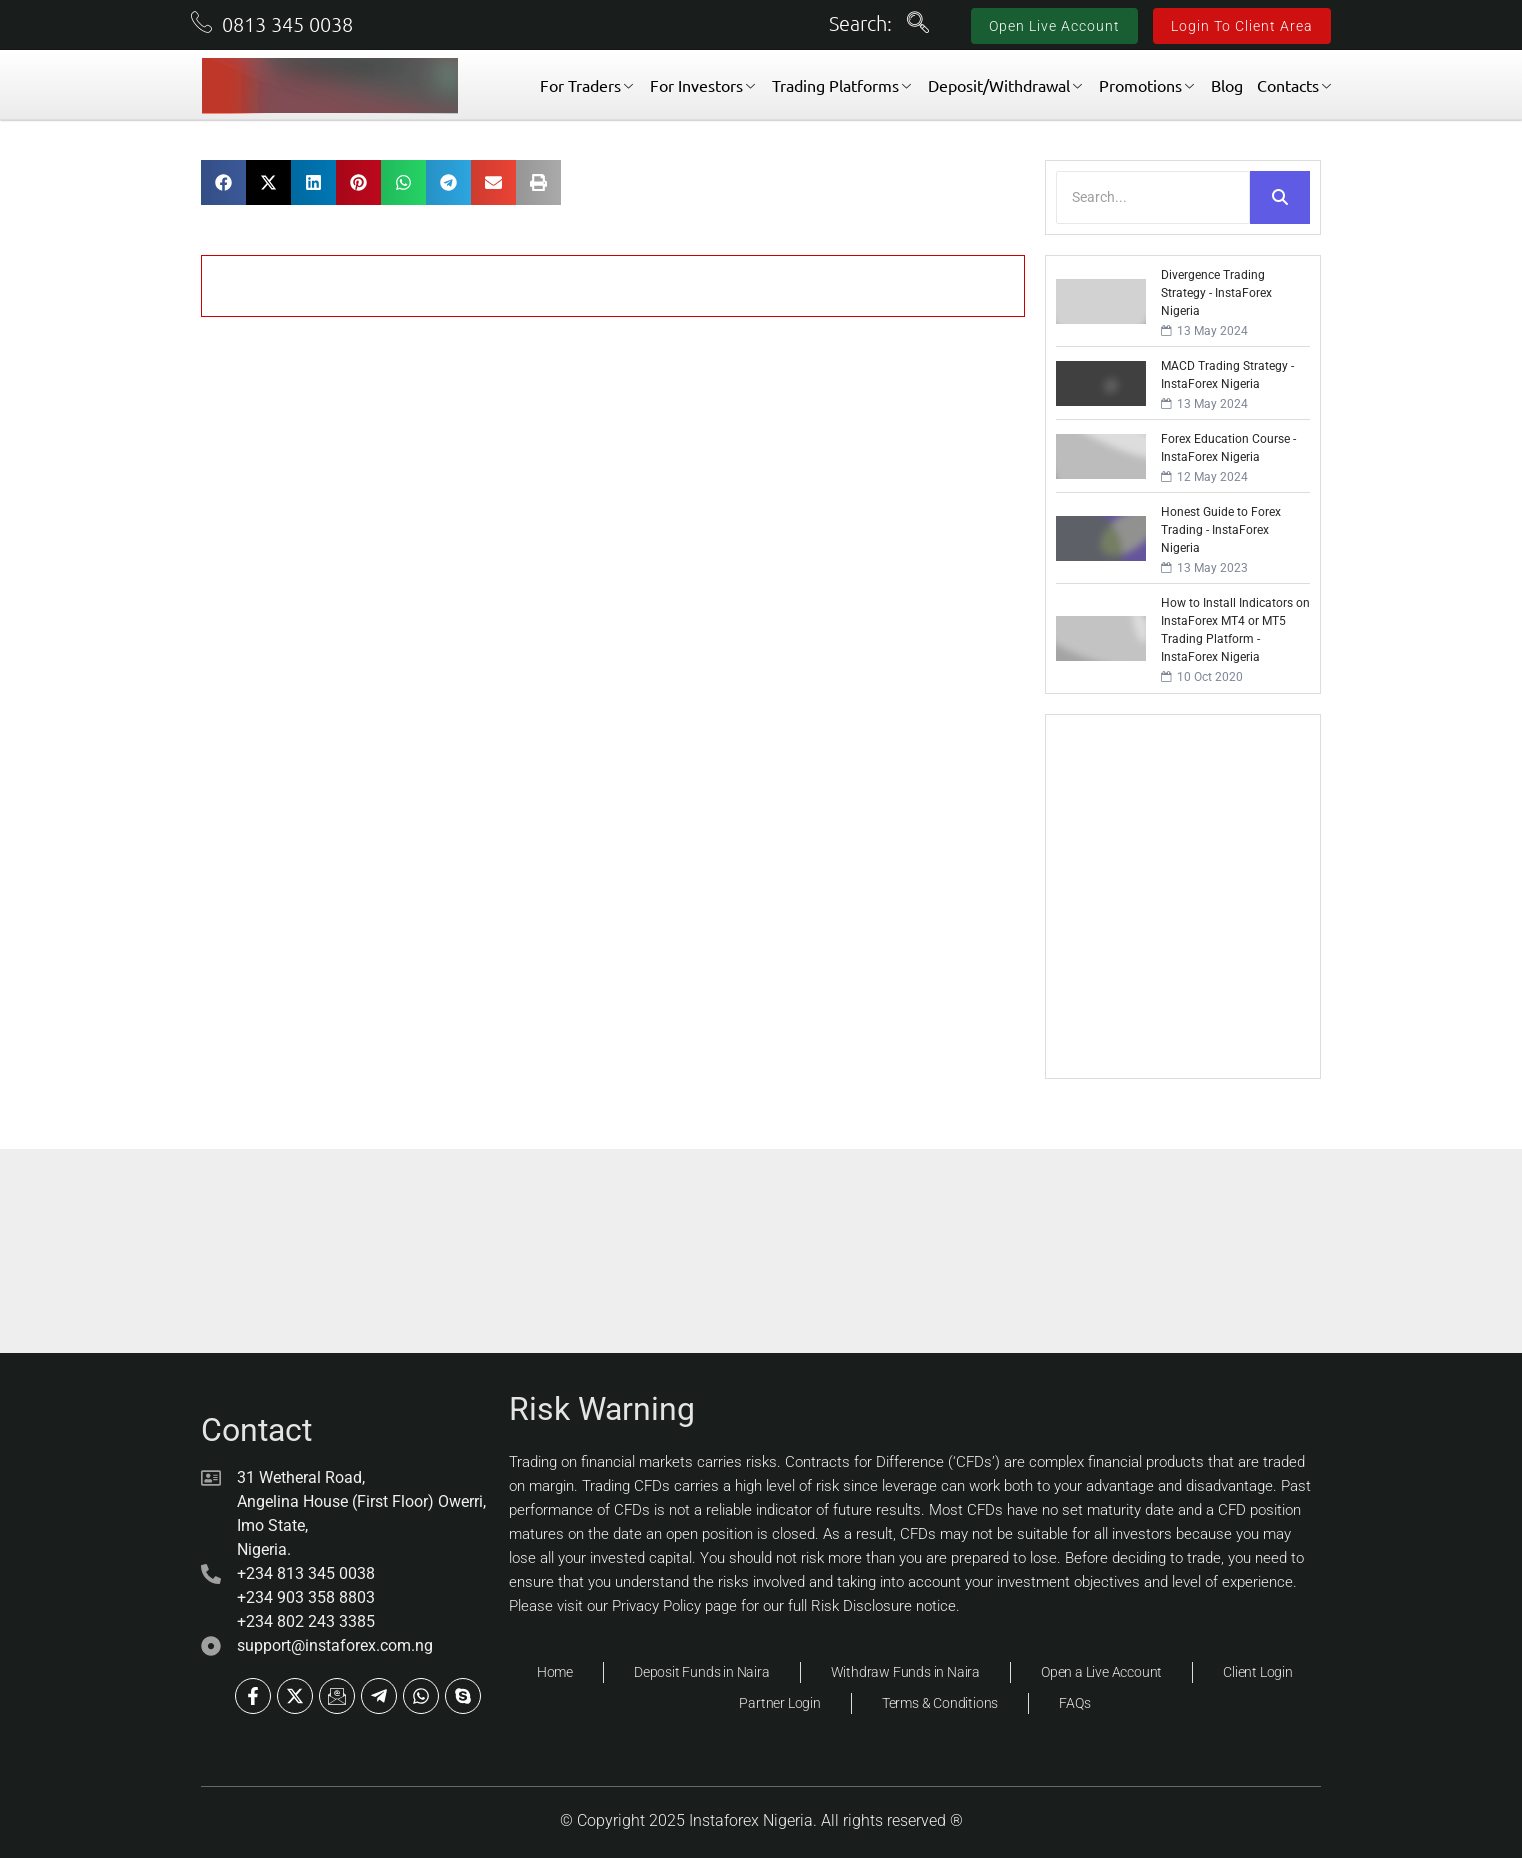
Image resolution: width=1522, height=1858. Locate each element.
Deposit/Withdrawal (1005, 85)
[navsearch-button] (918, 25)
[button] (223, 182)
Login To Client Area (1242, 26)
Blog (1227, 85)
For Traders (586, 85)
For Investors (702, 85)
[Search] (1153, 197)
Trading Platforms (841, 85)
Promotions (1146, 85)
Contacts (1294, 85)
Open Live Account (1054, 26)
